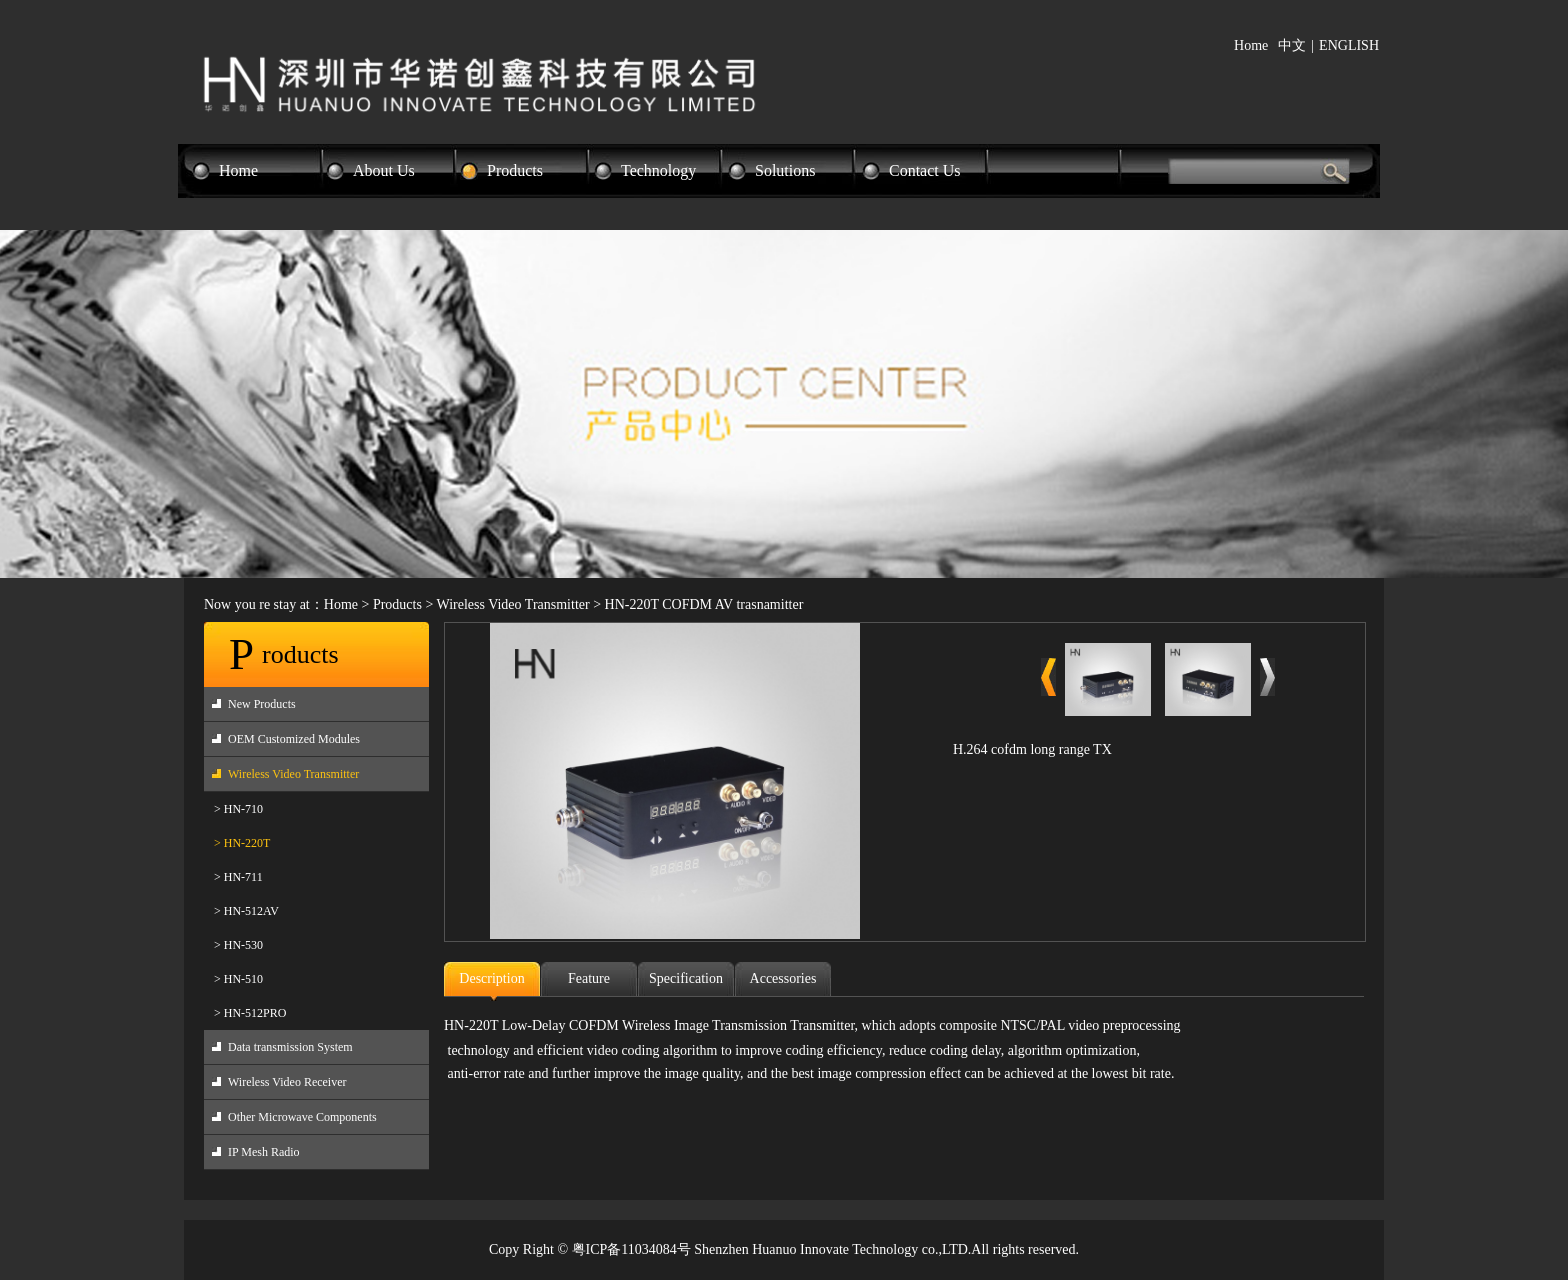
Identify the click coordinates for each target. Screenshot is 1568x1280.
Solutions (785, 170)
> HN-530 (238, 945)
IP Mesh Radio (264, 1152)
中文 (1292, 45)
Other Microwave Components (302, 1117)
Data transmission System (290, 1047)
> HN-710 (238, 809)
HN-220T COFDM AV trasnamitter (704, 604)
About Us (384, 170)
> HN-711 (238, 877)
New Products (262, 704)
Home (1251, 45)
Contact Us (925, 170)
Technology (658, 170)
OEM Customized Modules (294, 739)
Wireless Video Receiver (287, 1082)
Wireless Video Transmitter (513, 604)
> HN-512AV (246, 911)
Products (515, 170)
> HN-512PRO (250, 1013)
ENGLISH (1349, 45)
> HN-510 (238, 979)
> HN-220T (242, 843)
